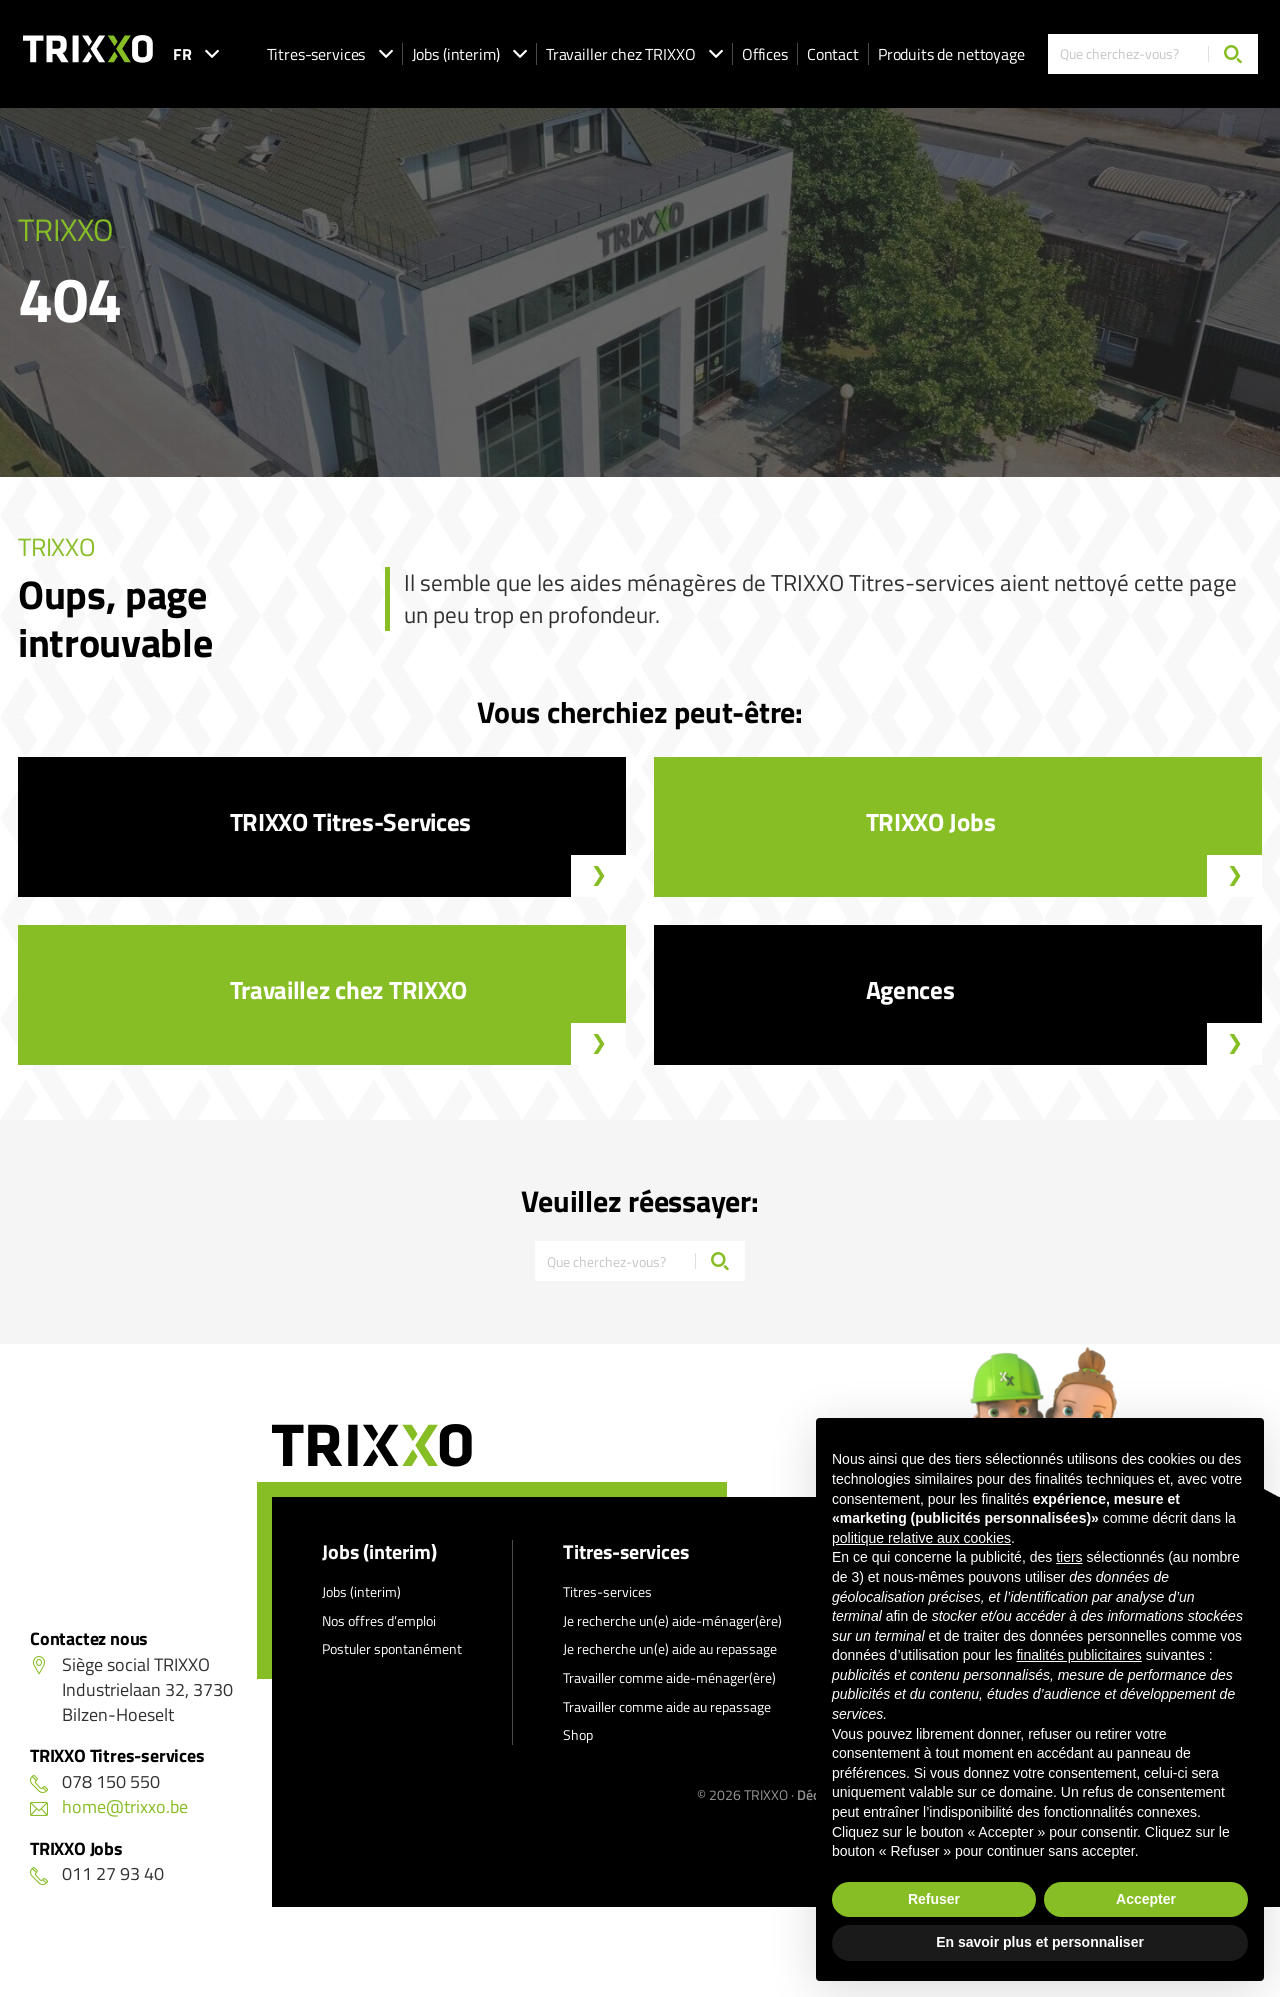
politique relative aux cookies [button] (921, 1538)
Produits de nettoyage (951, 54)
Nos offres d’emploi (379, 1620)
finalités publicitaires (1078, 1655)
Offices (765, 54)
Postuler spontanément (392, 1648)
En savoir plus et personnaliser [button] (1040, 1942)
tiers (1069, 1557)
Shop (578, 1734)
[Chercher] (1233, 54)
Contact (833, 54)
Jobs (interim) (469, 54)
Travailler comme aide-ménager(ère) (669, 1677)
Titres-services (330, 54)
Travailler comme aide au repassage (667, 1706)
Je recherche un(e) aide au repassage (670, 1648)
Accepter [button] (1146, 1899)
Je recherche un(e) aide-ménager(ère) (672, 1620)
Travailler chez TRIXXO (634, 54)
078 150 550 (95, 1781)
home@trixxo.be (109, 1806)
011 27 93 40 (97, 1873)
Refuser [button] (934, 1899)
